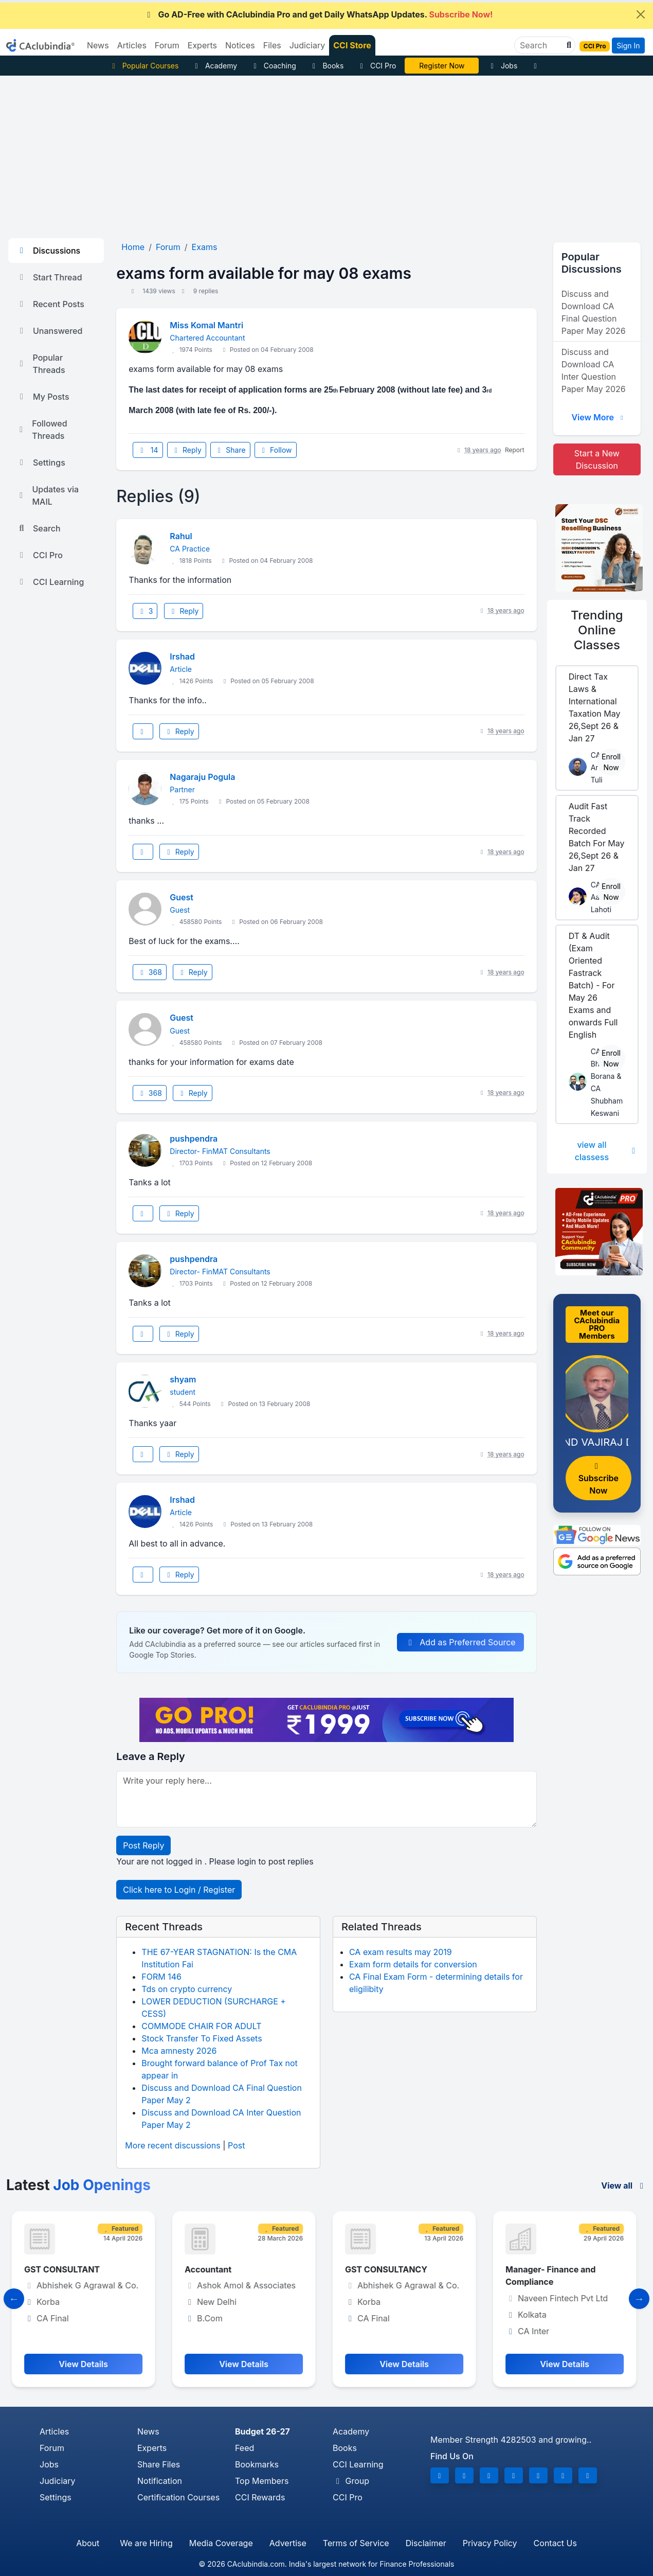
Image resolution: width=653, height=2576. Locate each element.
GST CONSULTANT (65, 2269)
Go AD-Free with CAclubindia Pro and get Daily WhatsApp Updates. (318, 14)
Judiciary (58, 2481)
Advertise (287, 2543)
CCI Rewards (260, 2497)
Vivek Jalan (442, 65)
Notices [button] (240, 45)
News (148, 2431)
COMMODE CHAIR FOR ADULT (201, 2026)
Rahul (181, 536)
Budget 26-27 (262, 2431)
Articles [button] (132, 45)
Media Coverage (221, 2543)
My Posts (42, 397)
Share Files (158, 2464)
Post (236, 2145)
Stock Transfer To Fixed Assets (201, 2038)
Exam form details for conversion (413, 1964)
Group (351, 2481)
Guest (181, 897)
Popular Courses (143, 65)
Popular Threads (40, 363)
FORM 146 (161, 1976)
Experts (152, 2448)
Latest (78, 2185)
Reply (187, 450)
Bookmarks (257, 2464)
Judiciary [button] (307, 45)
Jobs (502, 65)
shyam (183, 1379)
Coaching (273, 65)
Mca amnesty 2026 (178, 2051)
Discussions (48, 250)
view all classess (607, 1151)
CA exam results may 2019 (400, 1952)
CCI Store (352, 45)
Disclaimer (426, 2543)
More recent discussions (172, 2145)
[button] (568, 45)
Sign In (628, 45)
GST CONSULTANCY (389, 2269)
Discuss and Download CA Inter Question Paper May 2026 (593, 370)
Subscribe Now (598, 1479)
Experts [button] (202, 45)
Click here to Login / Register (179, 1890)
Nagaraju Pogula (202, 777)
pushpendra (193, 1138)
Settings (40, 462)
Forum (52, 2448)
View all (624, 2185)
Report (514, 450)
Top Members (261, 2481)
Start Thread (49, 277)
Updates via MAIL (47, 495)
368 (149, 972)
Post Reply (143, 1845)
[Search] (541, 45)
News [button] (98, 45)
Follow (275, 450)
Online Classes (597, 630)
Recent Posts (50, 304)
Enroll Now (611, 762)
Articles (54, 2431)
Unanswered (49, 331)
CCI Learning (50, 582)
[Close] (640, 14)
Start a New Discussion (597, 459)
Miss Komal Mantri (206, 325)
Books (327, 65)
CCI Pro (376, 65)
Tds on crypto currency (186, 1989)
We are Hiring (146, 2543)
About (87, 2543)
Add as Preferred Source (460, 1642)
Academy (214, 65)
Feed (244, 2448)
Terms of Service (356, 2543)
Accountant (211, 2269)
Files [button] (272, 45)
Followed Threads (41, 429)
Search (38, 528)
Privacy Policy (490, 2543)
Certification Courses (178, 2497)
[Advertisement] (326, 153)
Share (230, 450)
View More (598, 417)
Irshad (182, 656)
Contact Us (555, 2543)
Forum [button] (167, 45)
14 (147, 450)
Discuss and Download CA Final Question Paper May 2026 (593, 312)
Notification (159, 2481)
